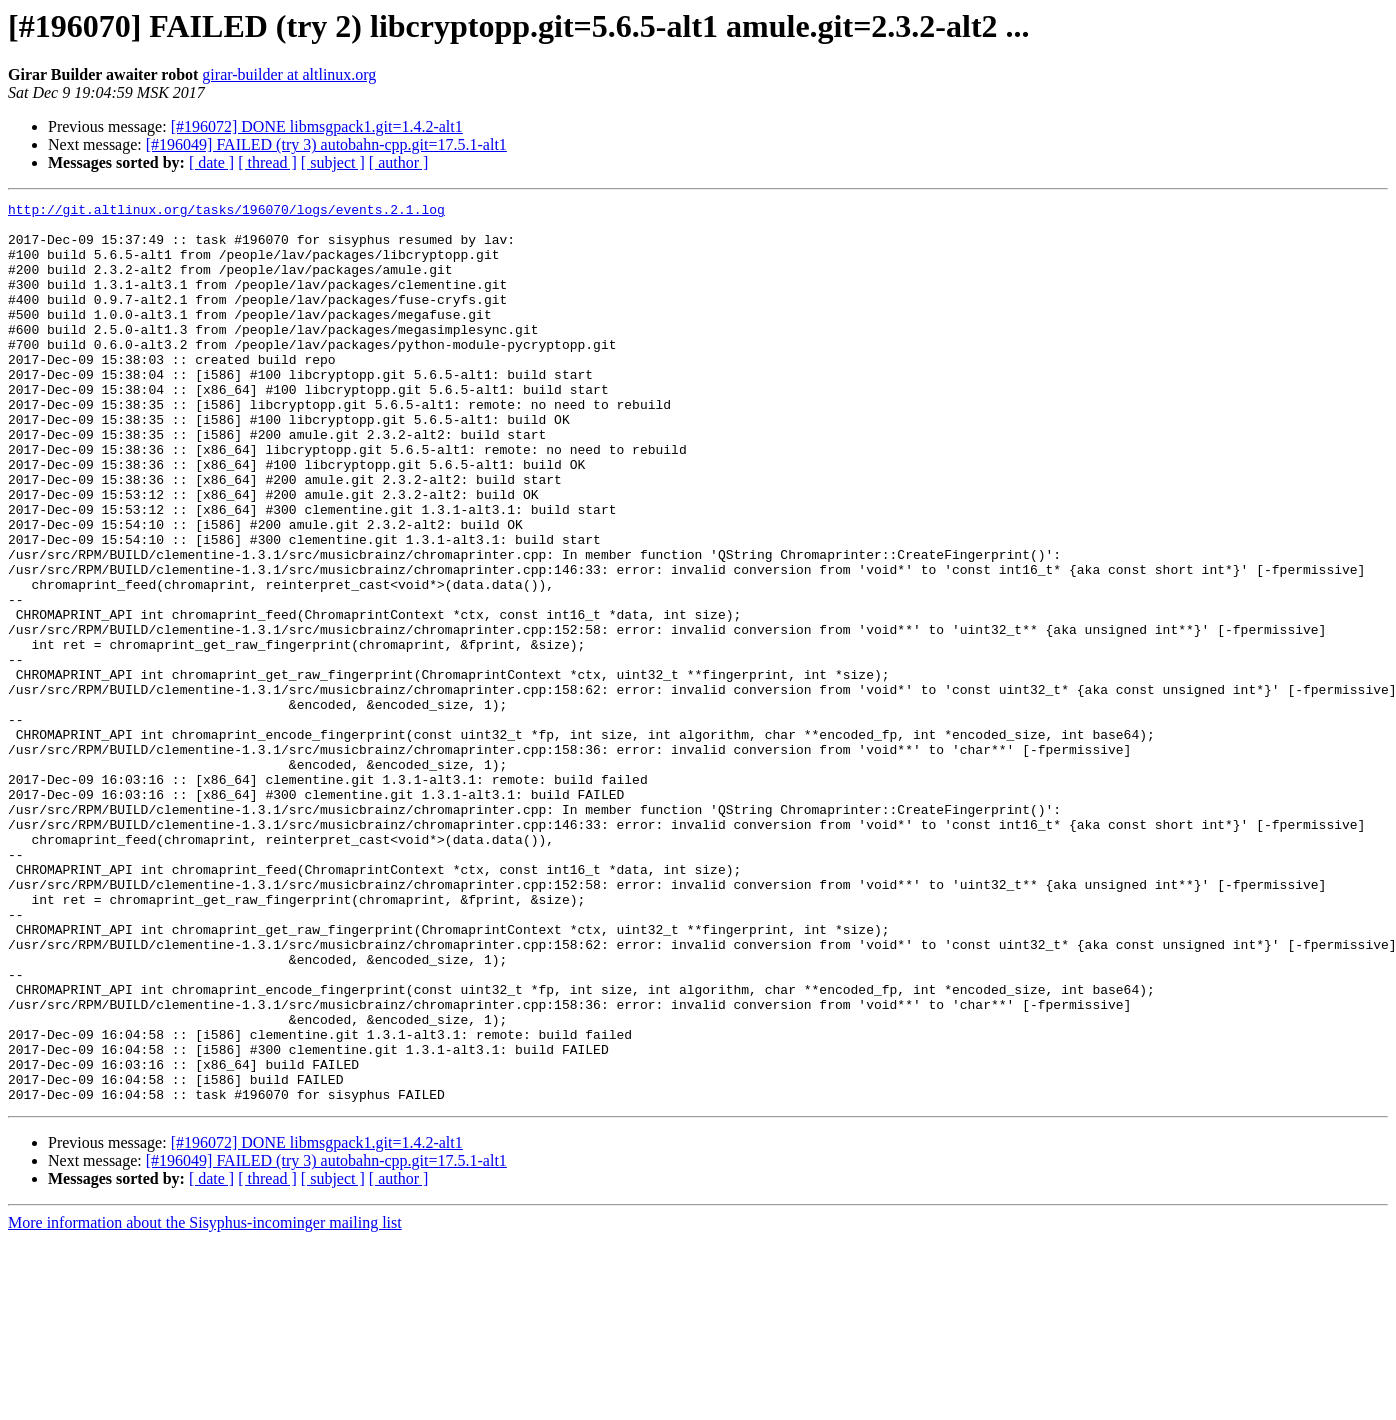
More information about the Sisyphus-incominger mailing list (205, 1402)
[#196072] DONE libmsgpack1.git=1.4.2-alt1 (317, 126)
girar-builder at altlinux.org (289, 74)
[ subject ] (333, 162)
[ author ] (399, 162)
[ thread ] (267, 162)
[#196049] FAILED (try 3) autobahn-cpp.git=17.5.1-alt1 (326, 144)
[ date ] (211, 162)
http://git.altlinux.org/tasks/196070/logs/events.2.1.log (226, 212)
